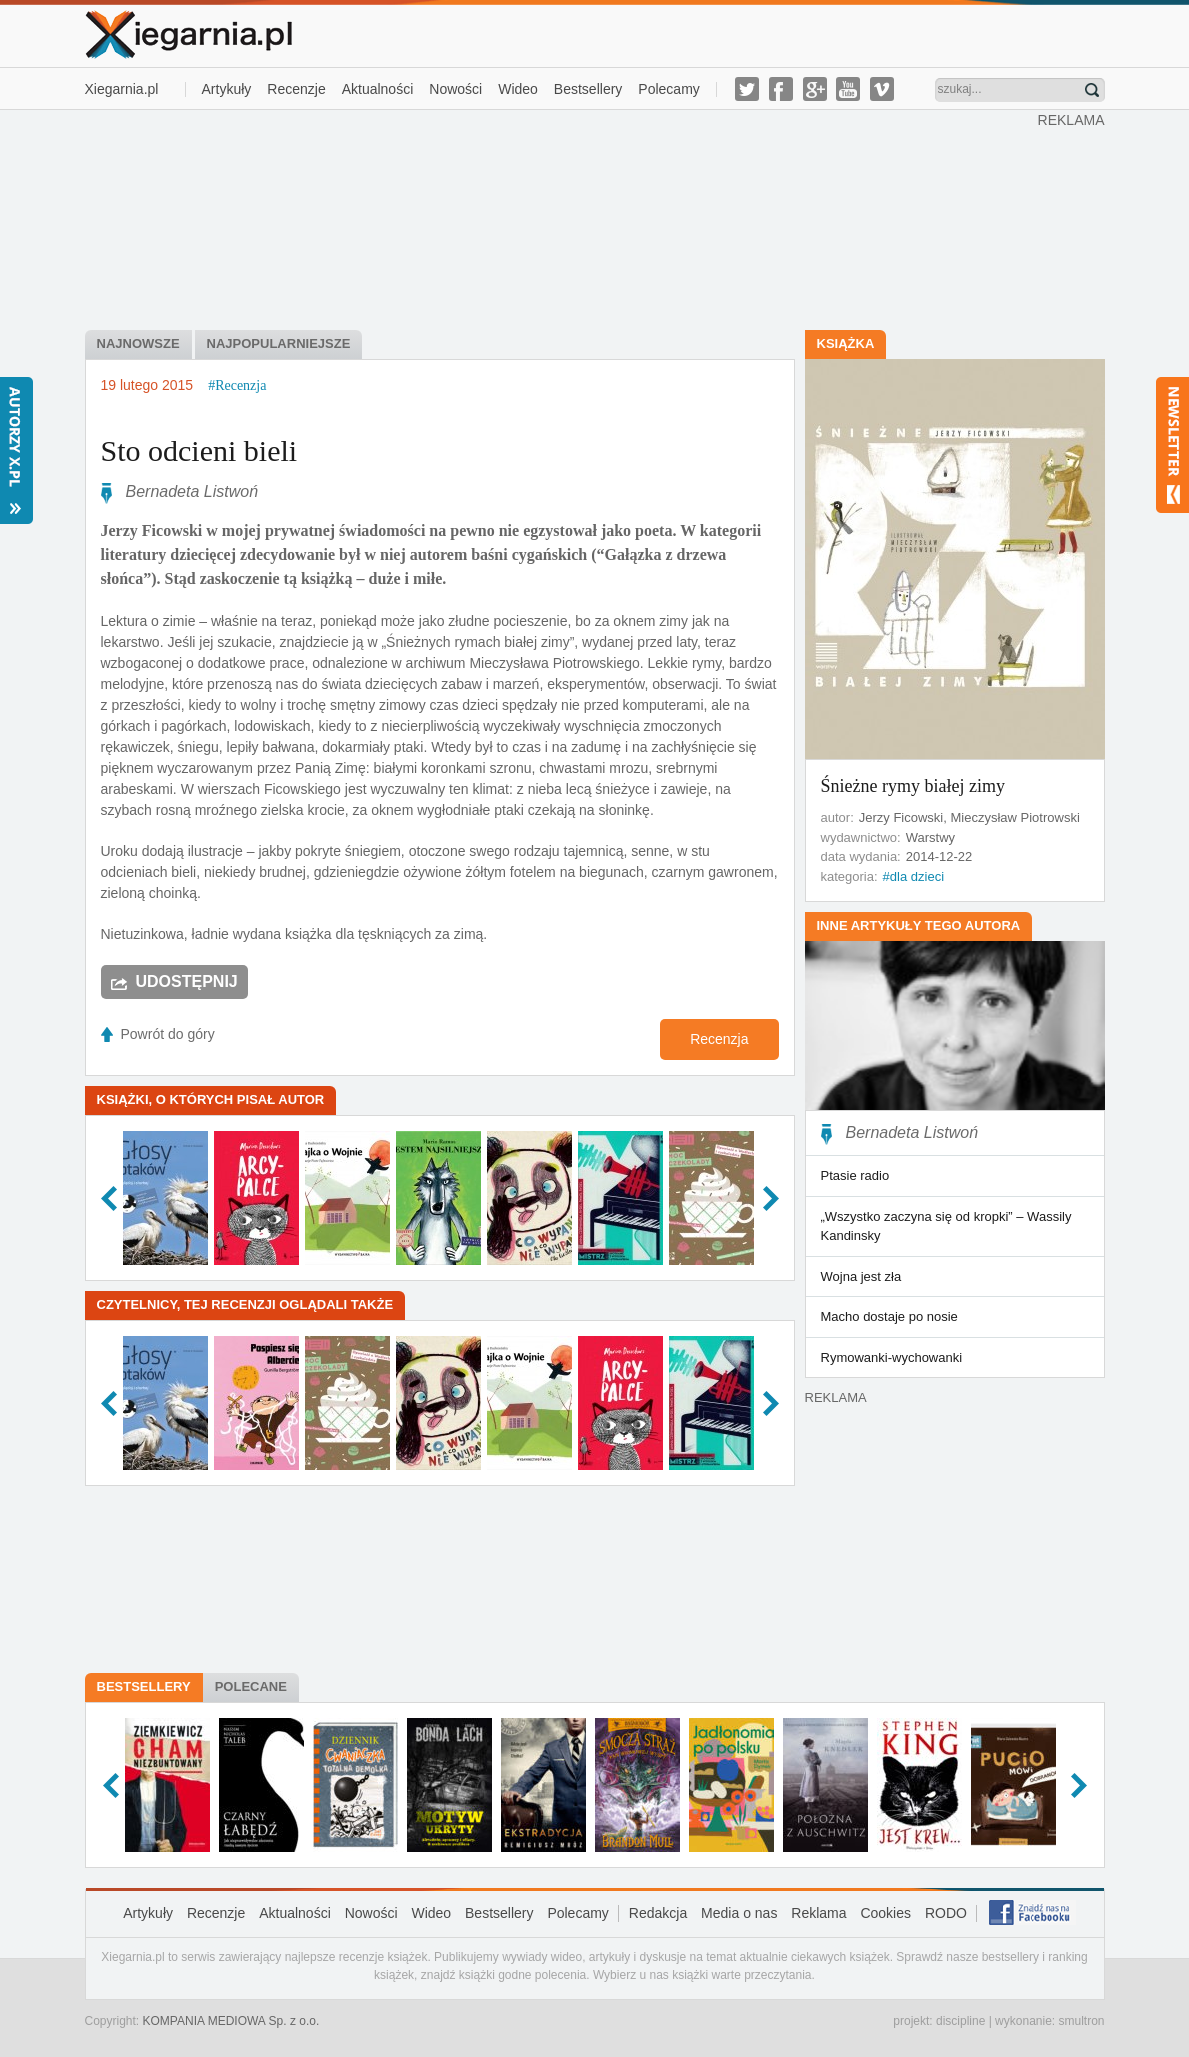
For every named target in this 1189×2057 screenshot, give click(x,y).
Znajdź (1092, 90)
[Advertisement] (561, 218)
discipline (960, 2021)
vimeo (882, 89)
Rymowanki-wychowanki (892, 1357)
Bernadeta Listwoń (192, 491)
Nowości (455, 89)
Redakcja (658, 1913)
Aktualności (378, 89)
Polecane (251, 1686)
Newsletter (1172, 445)
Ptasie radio (855, 1175)
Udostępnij (187, 981)
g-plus (815, 89)
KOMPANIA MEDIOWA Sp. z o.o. (231, 2021)
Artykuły (227, 89)
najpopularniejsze (279, 343)
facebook (781, 89)
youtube (848, 89)
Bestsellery (588, 89)
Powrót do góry (168, 1034)
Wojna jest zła (861, 1276)
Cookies (885, 1913)
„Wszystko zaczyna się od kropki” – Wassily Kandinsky (946, 1226)
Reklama (818, 1913)
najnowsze (138, 343)
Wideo (518, 89)
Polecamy (668, 89)
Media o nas (739, 1913)
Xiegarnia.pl (122, 89)
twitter (747, 89)
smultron (1081, 2021)
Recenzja (719, 1039)
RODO (946, 1913)
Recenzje (296, 89)
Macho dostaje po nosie (889, 1316)
